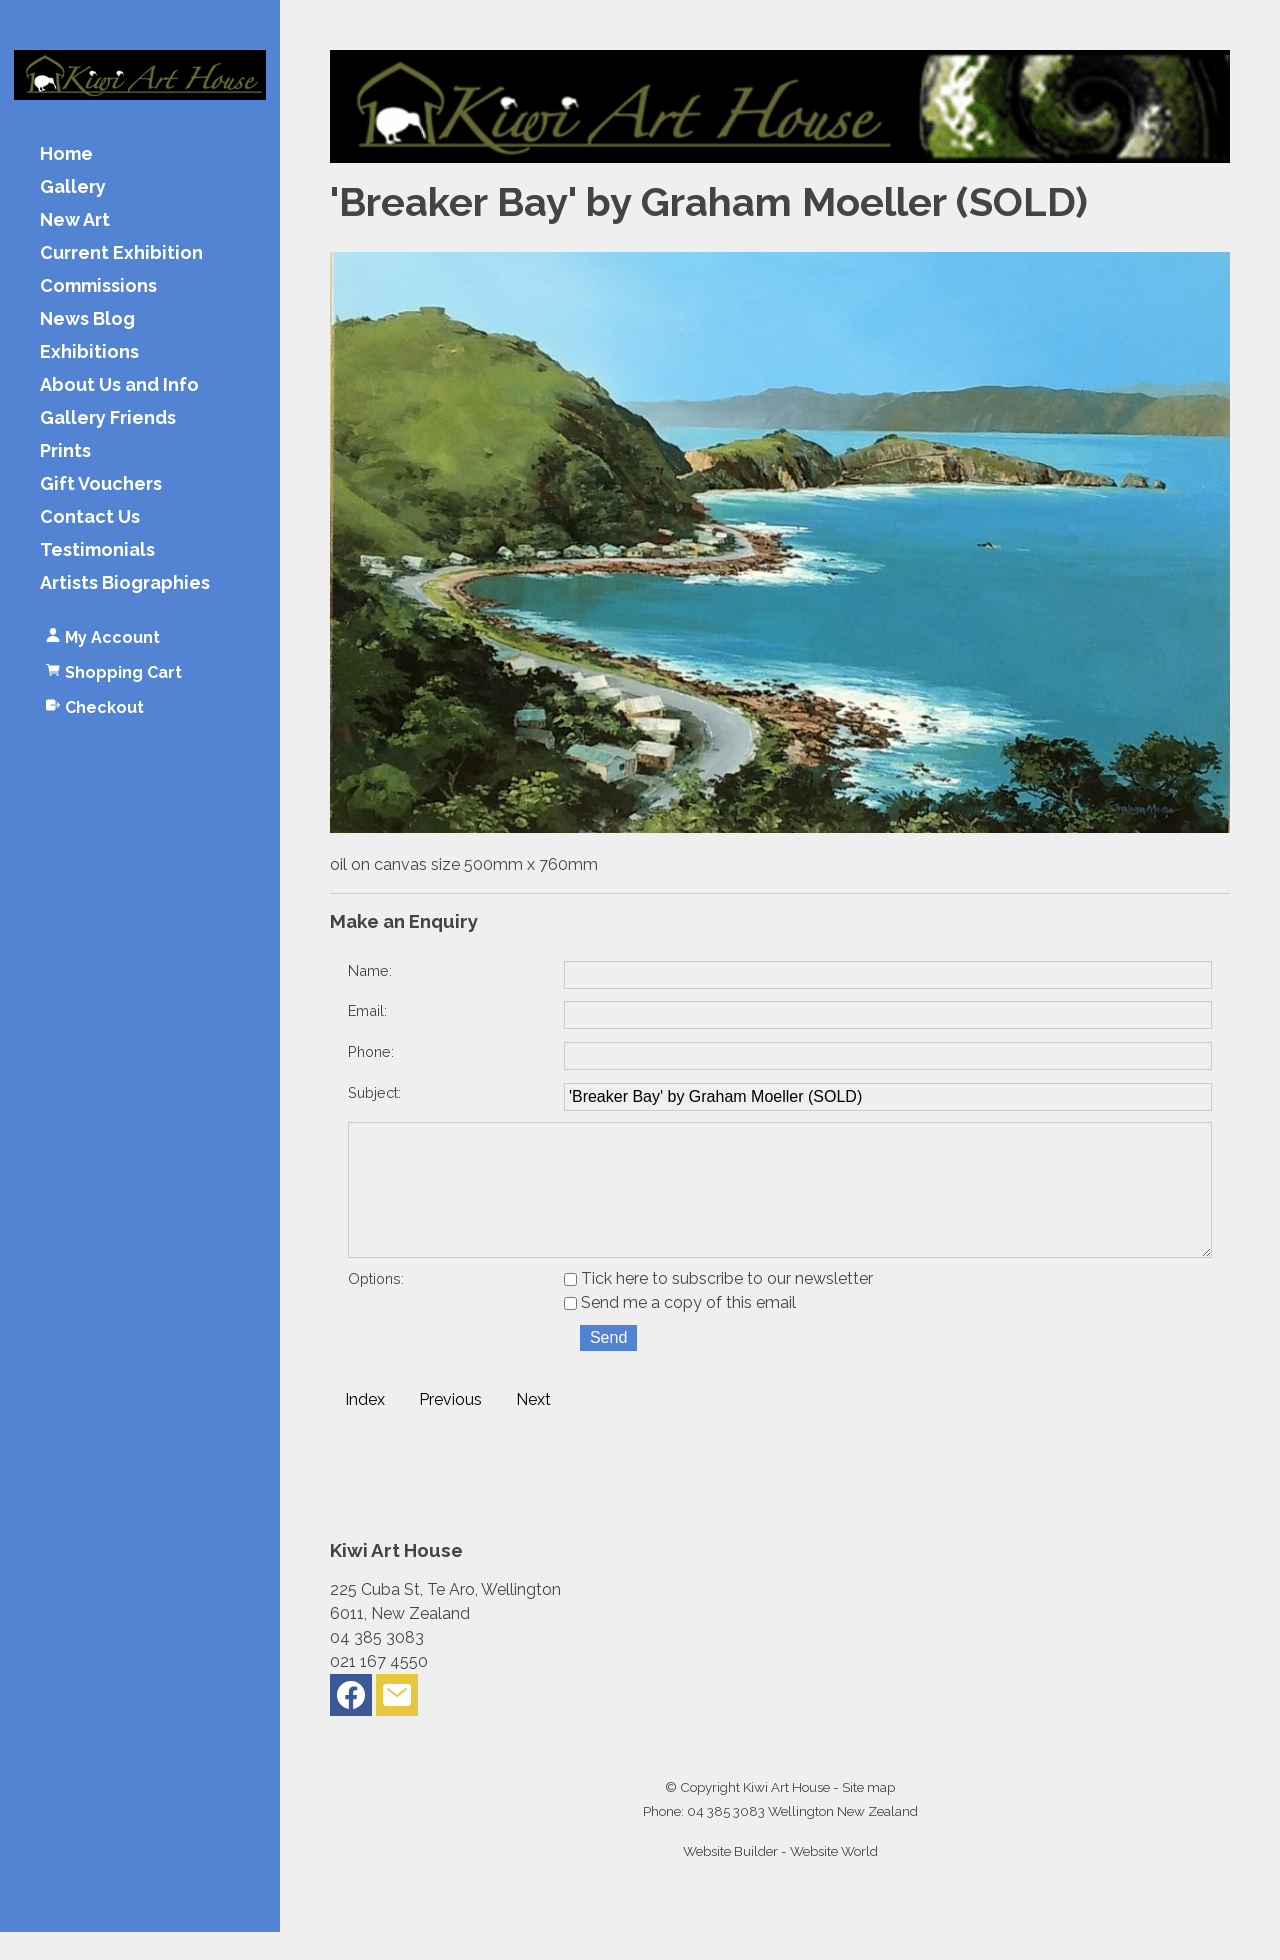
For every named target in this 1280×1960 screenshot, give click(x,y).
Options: (376, 1306)
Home (66, 154)
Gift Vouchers (101, 484)
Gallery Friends (108, 418)
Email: (367, 1010)
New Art (75, 220)
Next (533, 1427)
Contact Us (90, 517)
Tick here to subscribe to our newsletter (718, 1306)
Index (365, 1427)
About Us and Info (119, 385)
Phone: (371, 1051)
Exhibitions (89, 352)
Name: (370, 970)
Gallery (73, 187)
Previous (450, 1427)
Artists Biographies (125, 583)
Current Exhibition (121, 253)
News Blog (87, 319)
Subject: (374, 1092)
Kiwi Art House (786, 1815)
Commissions (98, 286)
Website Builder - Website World (780, 1879)
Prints (65, 451)
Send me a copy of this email (680, 1330)
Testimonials (97, 550)
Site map (868, 1815)
